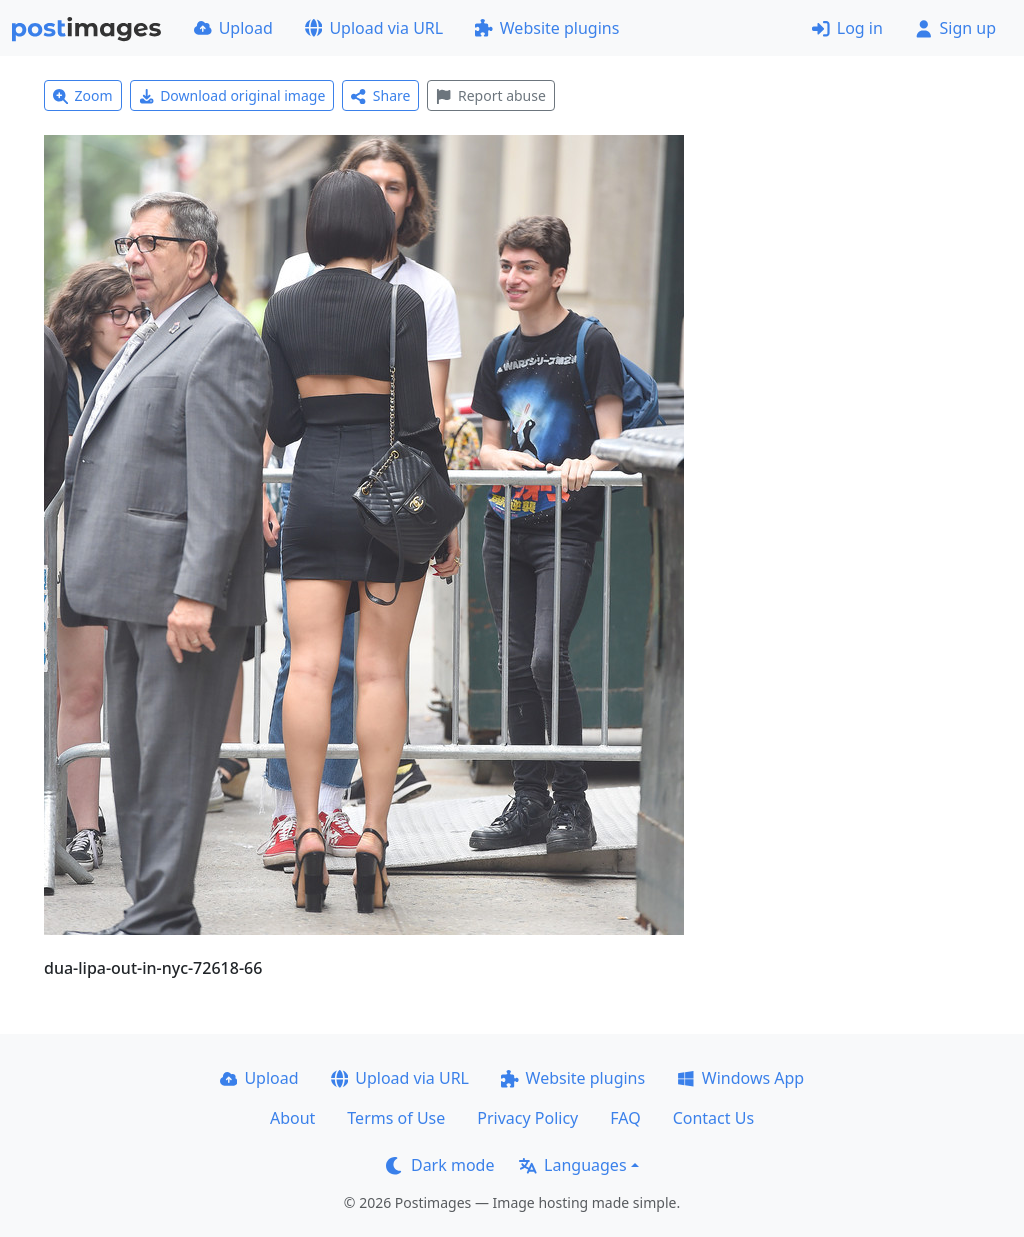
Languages (572, 1165)
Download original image (232, 95)
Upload (233, 28)
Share (380, 95)
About (292, 1118)
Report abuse (490, 95)
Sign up (955, 28)
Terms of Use (396, 1118)
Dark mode (440, 1165)
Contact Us (713, 1118)
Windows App (740, 1078)
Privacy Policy (527, 1118)
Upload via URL (374, 28)
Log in (847, 28)
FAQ (625, 1118)
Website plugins (547, 28)
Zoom (83, 95)
